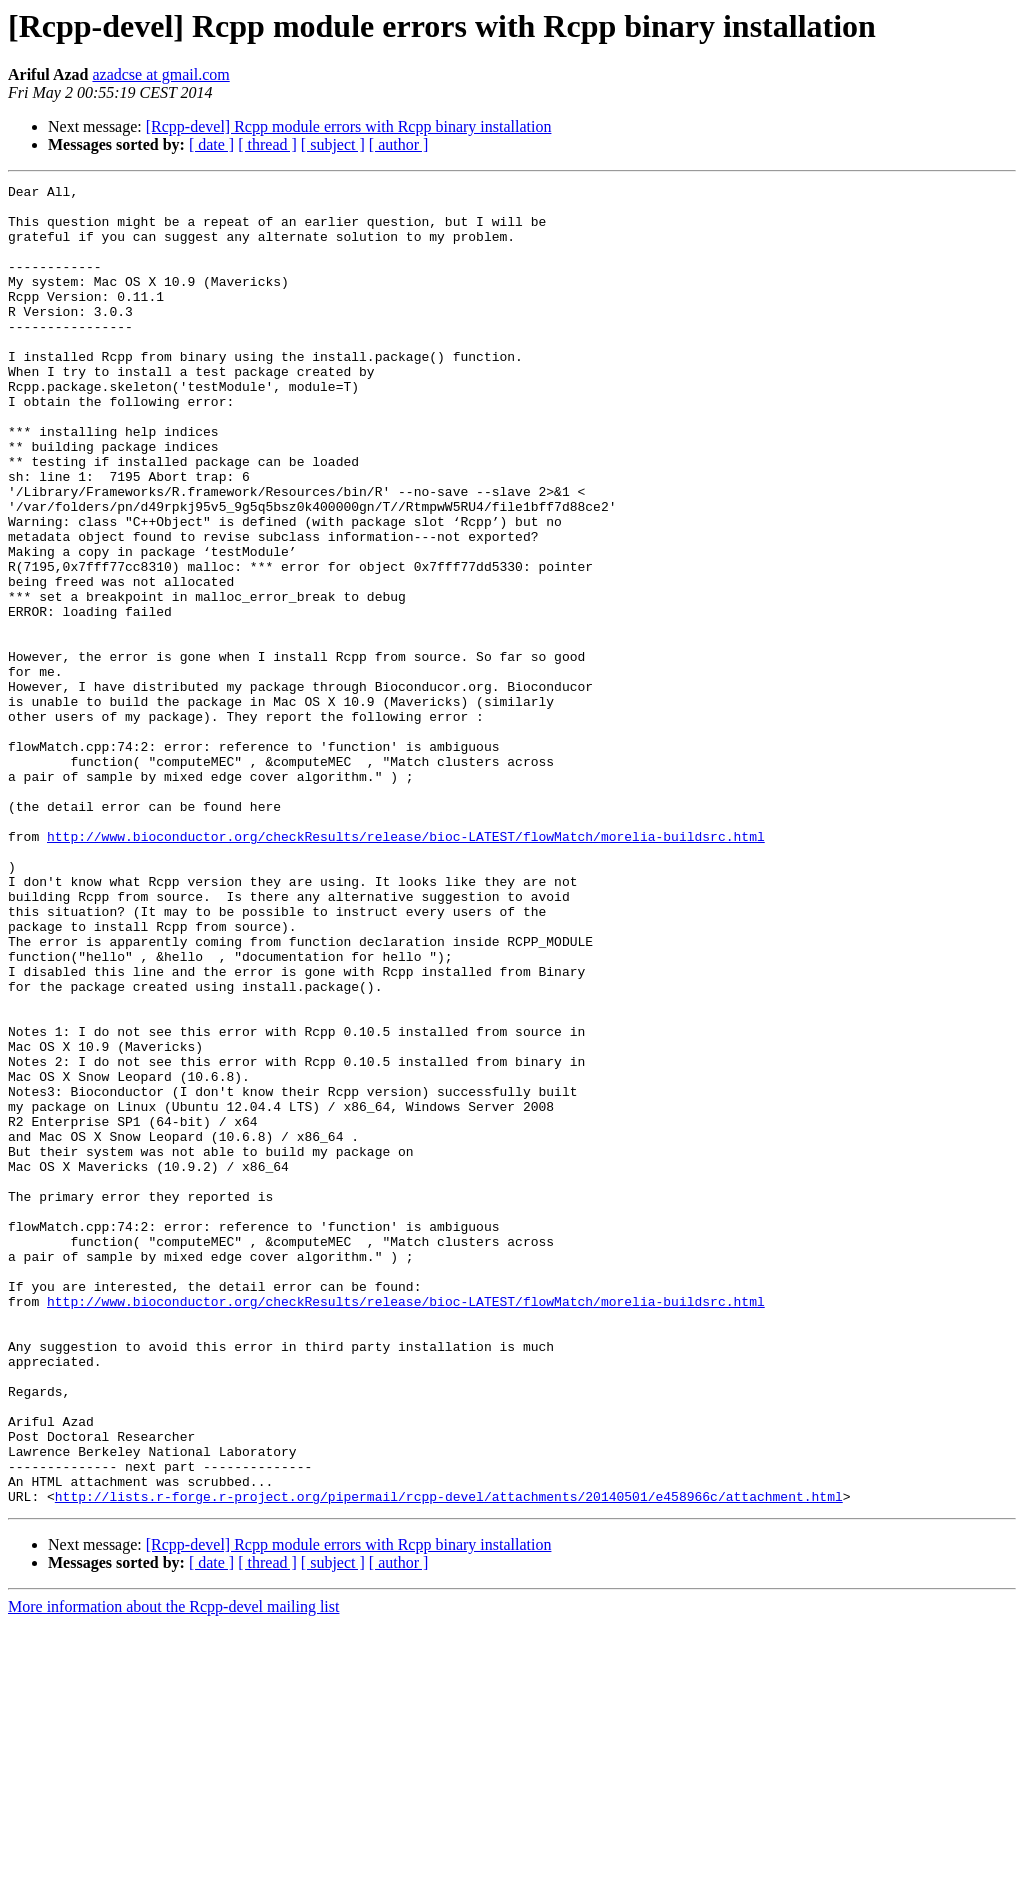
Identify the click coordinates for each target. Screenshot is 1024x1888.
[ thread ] (267, 144)
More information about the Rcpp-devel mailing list (173, 1870)
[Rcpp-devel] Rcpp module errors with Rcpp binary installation (349, 126)
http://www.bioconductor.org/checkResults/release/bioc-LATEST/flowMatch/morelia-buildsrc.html (406, 968)
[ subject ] (333, 144)
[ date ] (211, 144)
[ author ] (399, 144)
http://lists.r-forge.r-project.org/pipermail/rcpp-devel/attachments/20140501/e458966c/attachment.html (449, 1760)
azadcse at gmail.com (160, 74)
